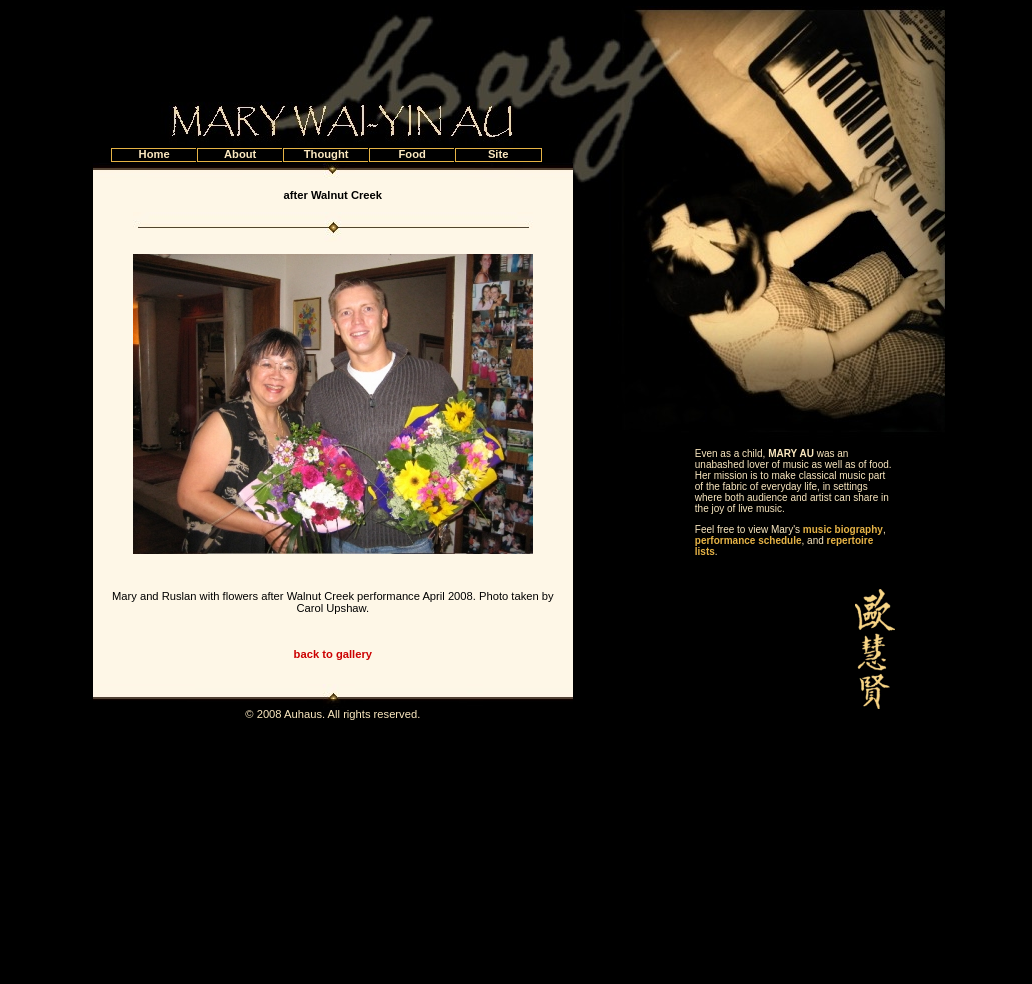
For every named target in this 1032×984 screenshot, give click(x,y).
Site (498, 154)
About (240, 154)
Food (411, 154)
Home (154, 154)
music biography (843, 529)
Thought (326, 154)
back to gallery (333, 654)
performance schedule (748, 540)
